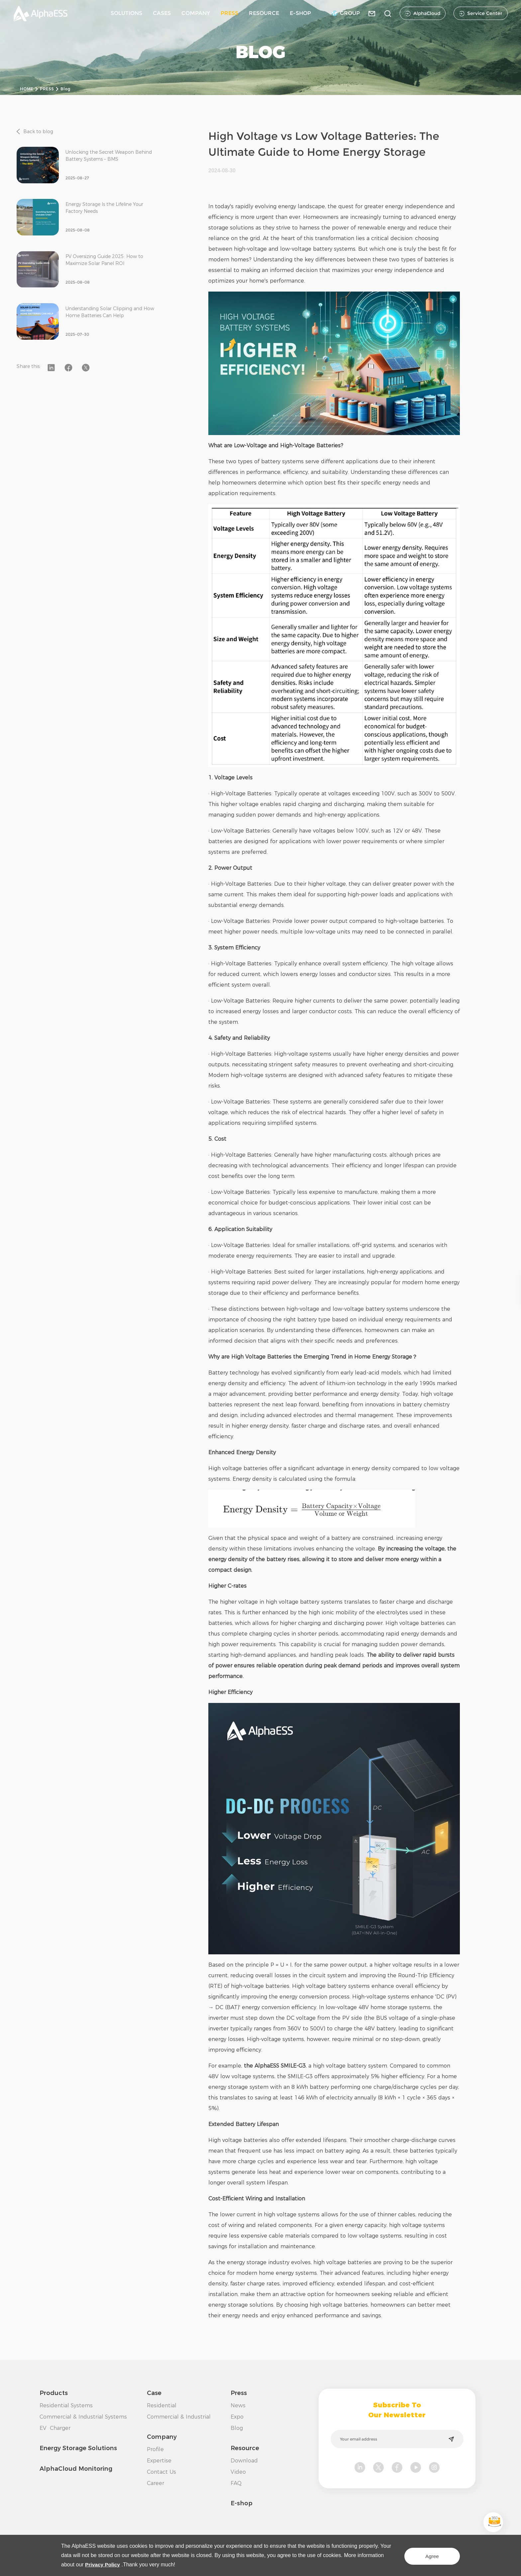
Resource (245, 2448)
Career (155, 2483)
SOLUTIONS (126, 13)
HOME (26, 88)
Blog (65, 88)
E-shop (242, 2503)
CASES (162, 13)
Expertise (159, 2460)
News (238, 2405)
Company (162, 2437)
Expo (237, 2417)
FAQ (236, 2483)
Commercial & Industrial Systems (83, 2417)
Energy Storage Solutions (78, 2448)
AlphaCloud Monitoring (76, 2468)
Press (239, 2393)
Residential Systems (66, 2405)
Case (154, 2393)
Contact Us (161, 2472)
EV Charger (55, 2428)
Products (54, 2393)
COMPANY (195, 13)
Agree (428, 2555)
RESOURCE (264, 13)
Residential (161, 2405)
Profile (155, 2449)
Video (238, 2472)
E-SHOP (300, 13)
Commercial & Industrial (179, 2417)
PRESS (229, 13)
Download (244, 2460)
